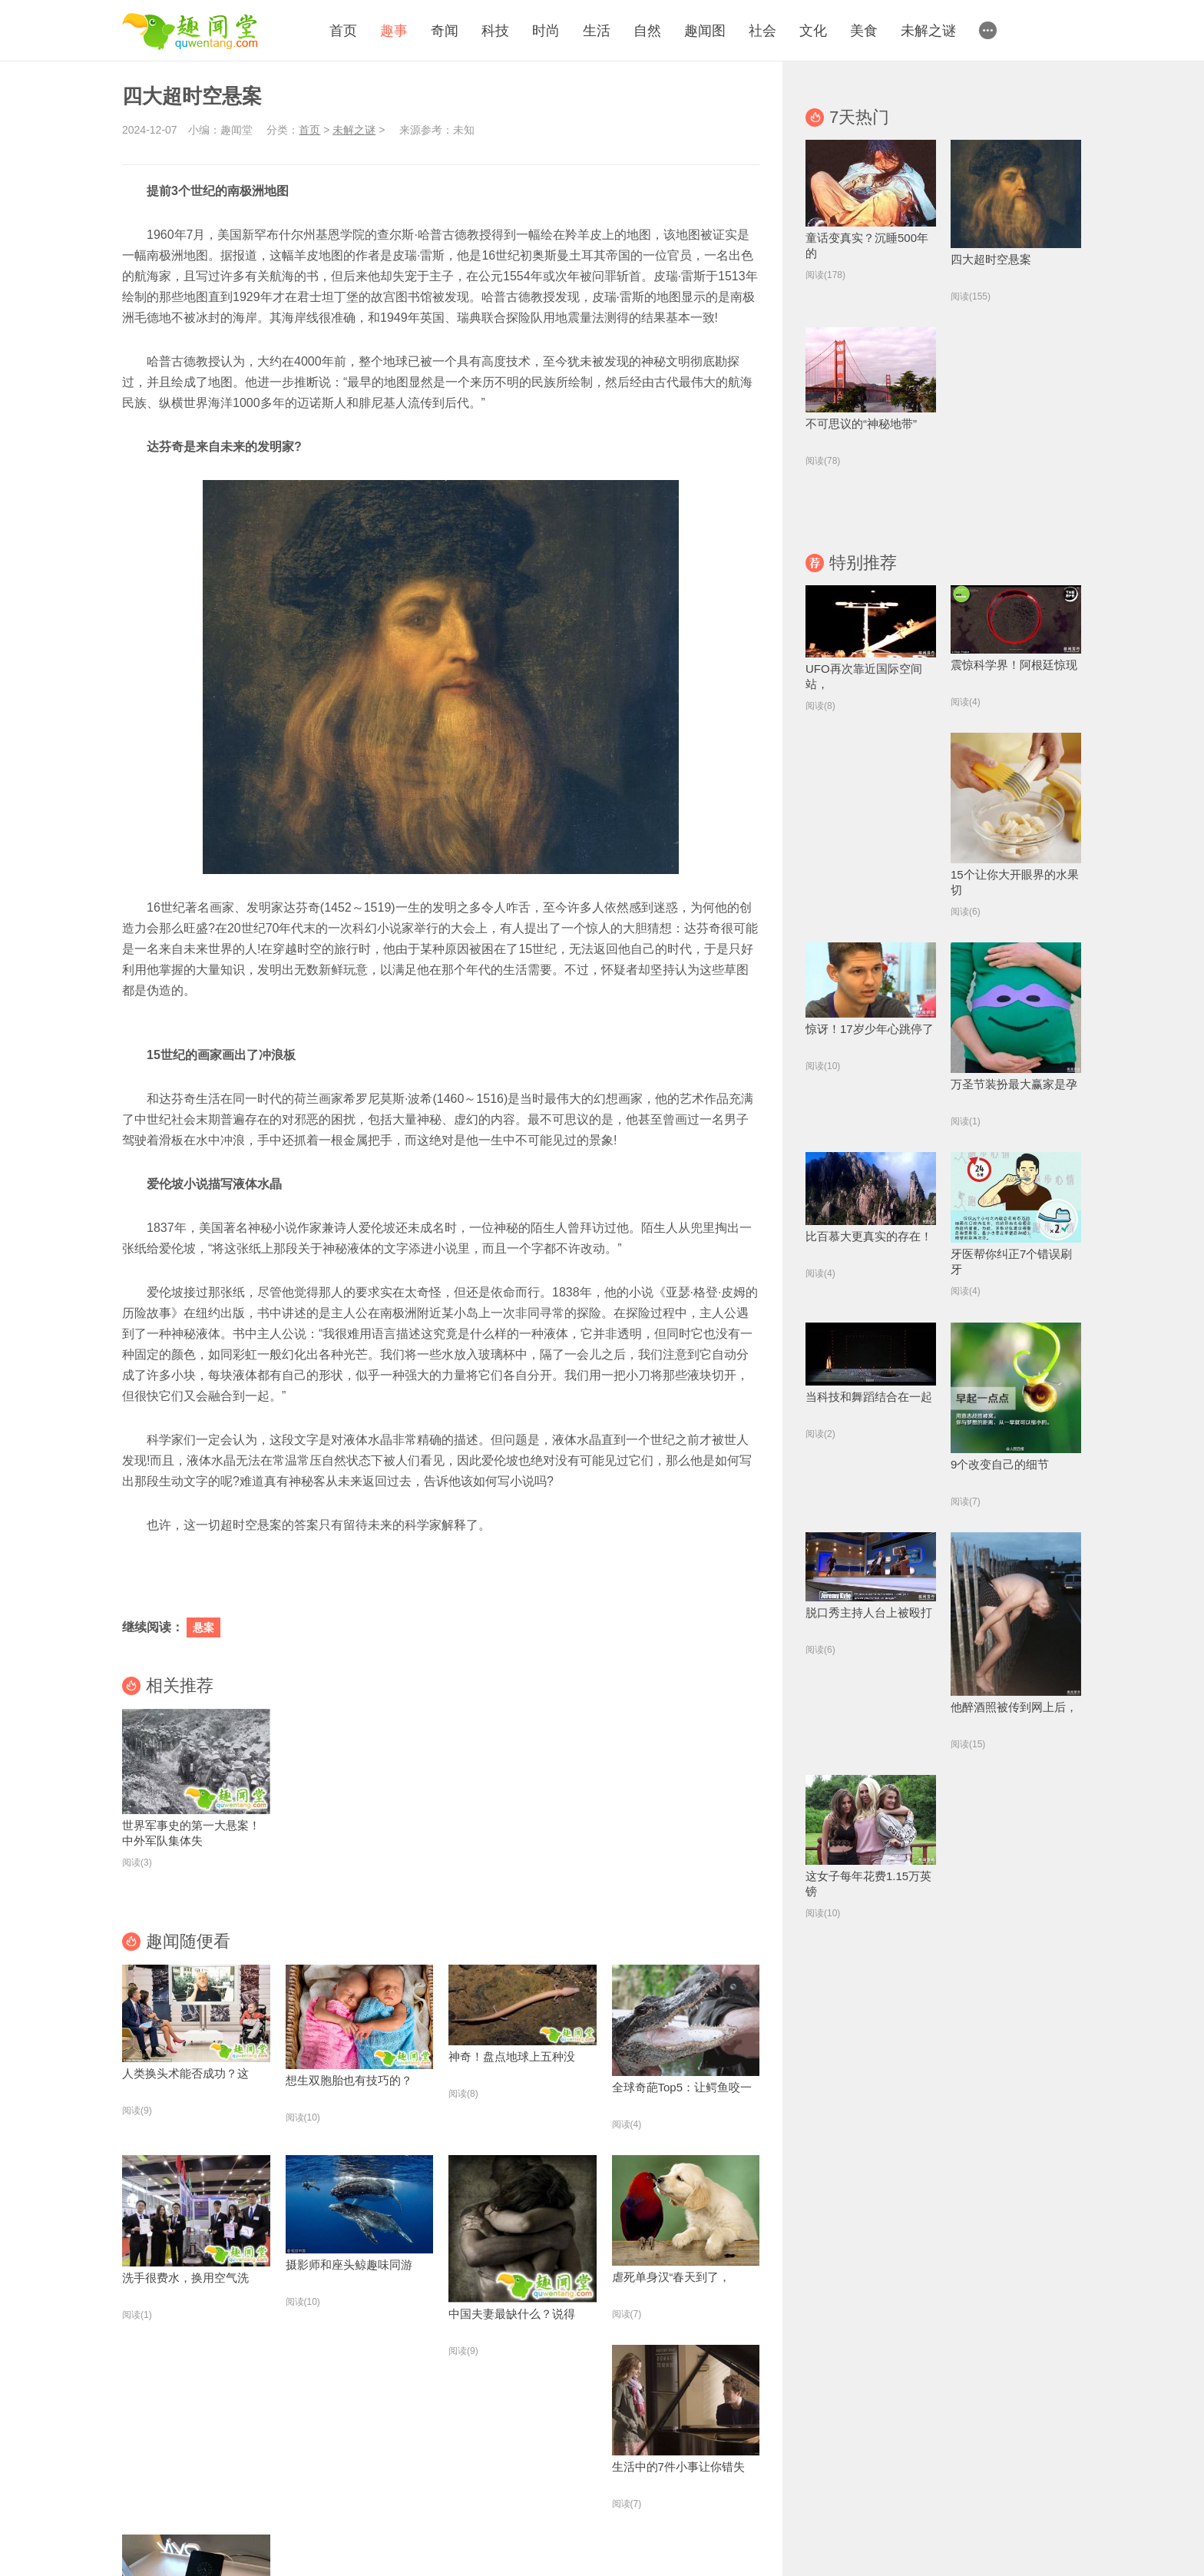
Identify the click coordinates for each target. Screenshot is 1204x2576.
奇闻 (444, 30)
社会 (762, 30)
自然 (647, 30)
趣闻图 (705, 30)
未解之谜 (928, 30)
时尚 (546, 30)
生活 (596, 30)
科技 (495, 30)
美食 (864, 30)
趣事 (394, 30)
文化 (813, 30)
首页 (343, 30)
